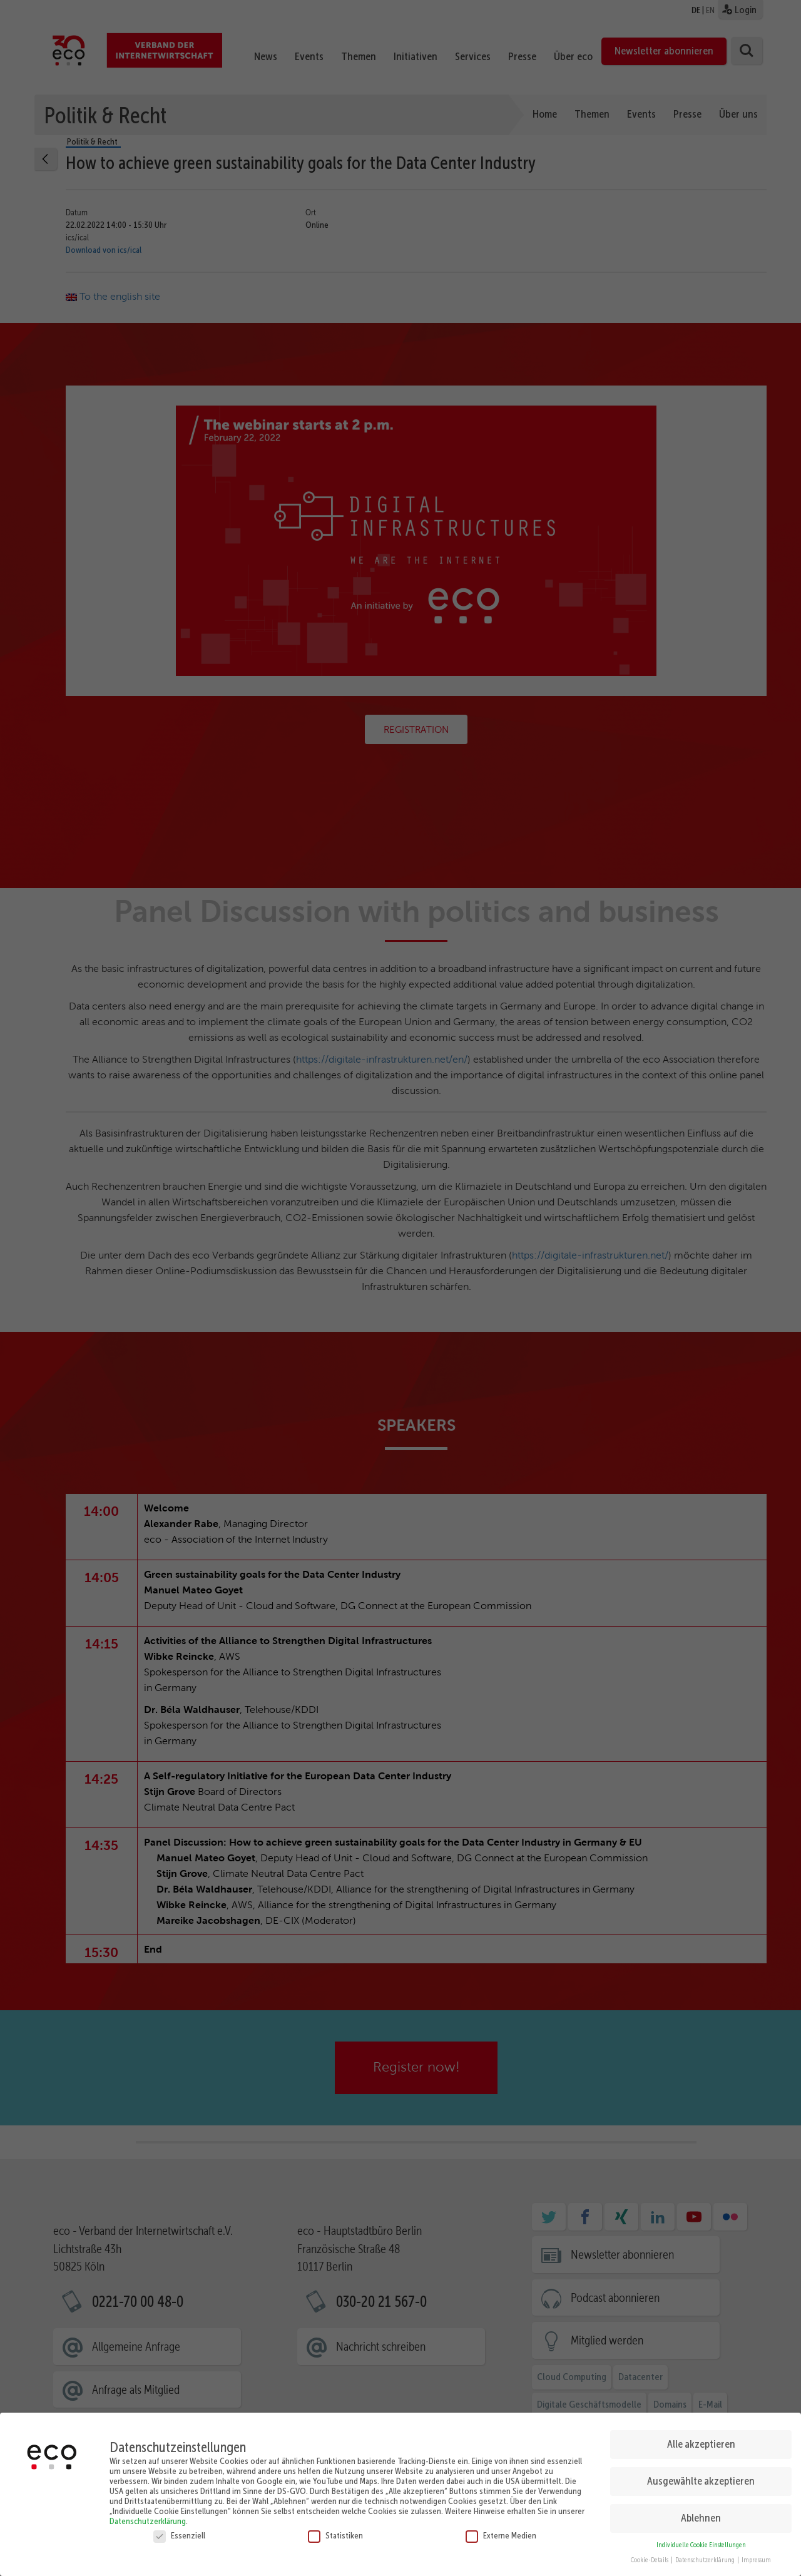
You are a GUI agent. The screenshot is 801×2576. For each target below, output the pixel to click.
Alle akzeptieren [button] (701, 2438)
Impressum (756, 2554)
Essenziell (179, 2530)
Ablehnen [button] (701, 2512)
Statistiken (335, 2530)
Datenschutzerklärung (148, 2515)
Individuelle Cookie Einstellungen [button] (701, 2539)
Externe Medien (501, 2530)
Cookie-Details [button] (650, 2554)
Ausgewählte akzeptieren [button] (701, 2475)
